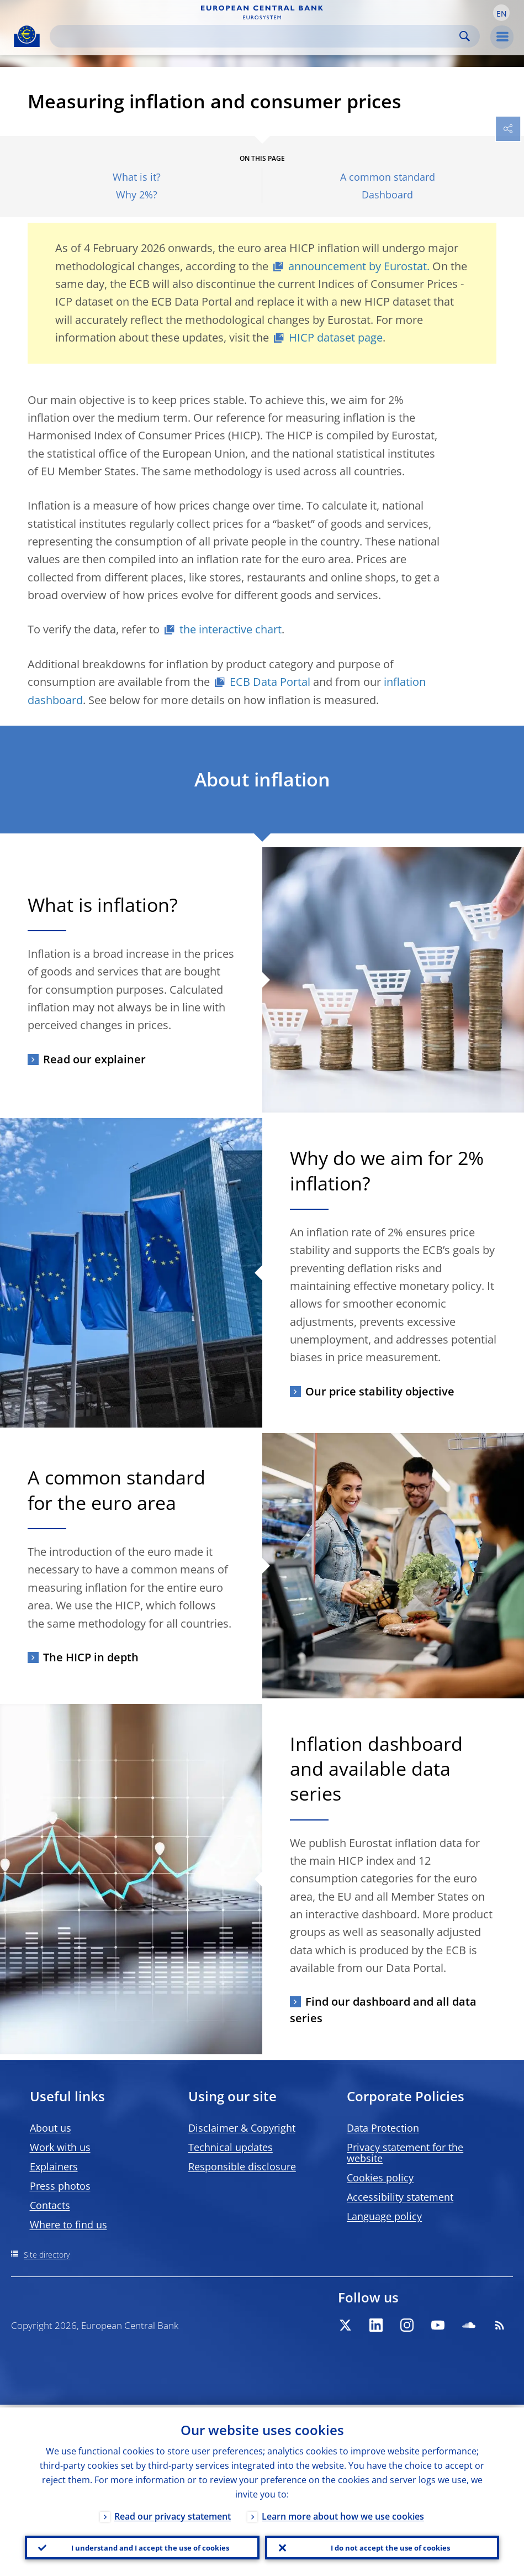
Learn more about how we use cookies (343, 2513)
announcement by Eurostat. (359, 266)
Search (465, 36)
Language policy (384, 2216)
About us (50, 2127)
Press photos (60, 2185)
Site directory (47, 2254)
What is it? (137, 177)
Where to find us (68, 2224)
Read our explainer (94, 1059)
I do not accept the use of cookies (390, 2546)
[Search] (256, 36)
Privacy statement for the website (405, 2152)
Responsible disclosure (242, 2166)
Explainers (54, 2166)
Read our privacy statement (172, 2513)
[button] (501, 12)
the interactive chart (230, 629)
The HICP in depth (91, 1657)
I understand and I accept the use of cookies (150, 2546)
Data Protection (383, 2127)
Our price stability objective (379, 1391)
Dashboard (387, 194)
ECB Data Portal (270, 681)
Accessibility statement (400, 2196)
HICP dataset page (336, 337)
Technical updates (230, 2147)
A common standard (387, 177)
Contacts (50, 2205)
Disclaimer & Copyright (241, 2127)
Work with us (60, 2147)
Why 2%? (136, 194)
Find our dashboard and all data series (383, 2010)
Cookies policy (380, 2177)
